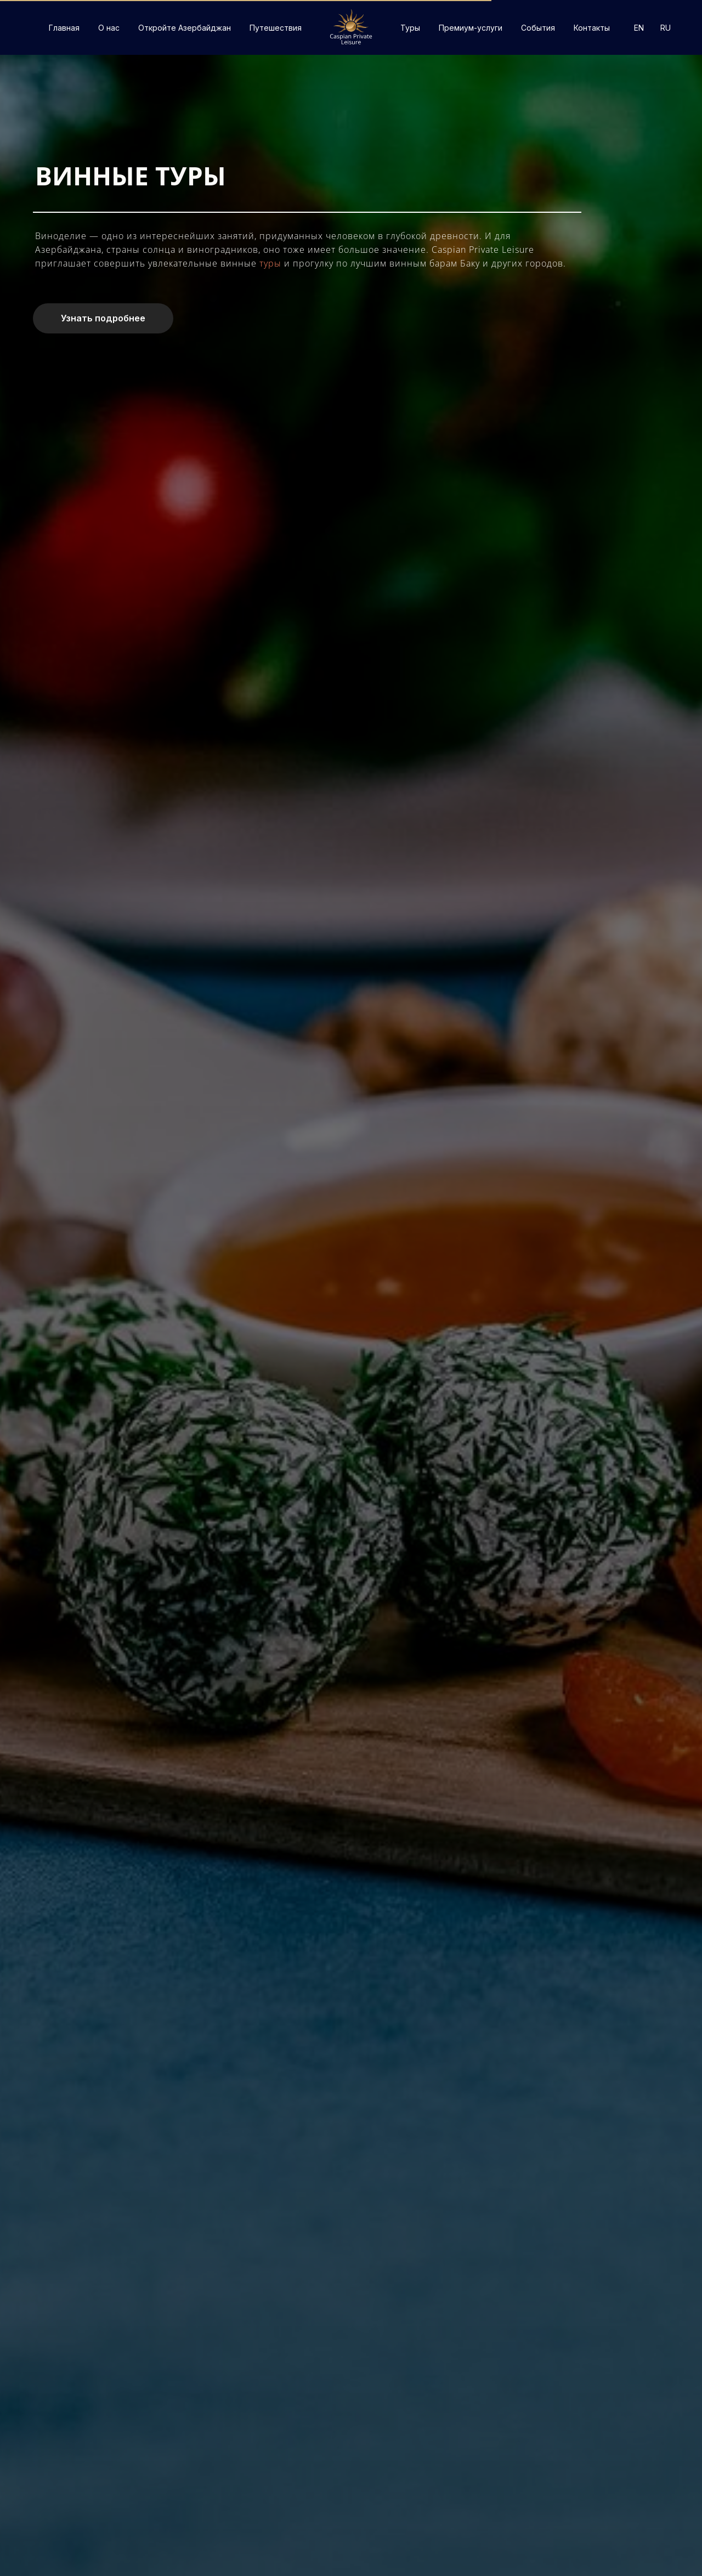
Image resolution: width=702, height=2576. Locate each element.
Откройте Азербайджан (184, 27)
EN (639, 27)
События (538, 27)
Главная (64, 27)
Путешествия (276, 27)
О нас (109, 27)
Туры (410, 27)
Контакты (592, 27)
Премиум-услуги (470, 27)
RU (665, 27)
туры (271, 263)
